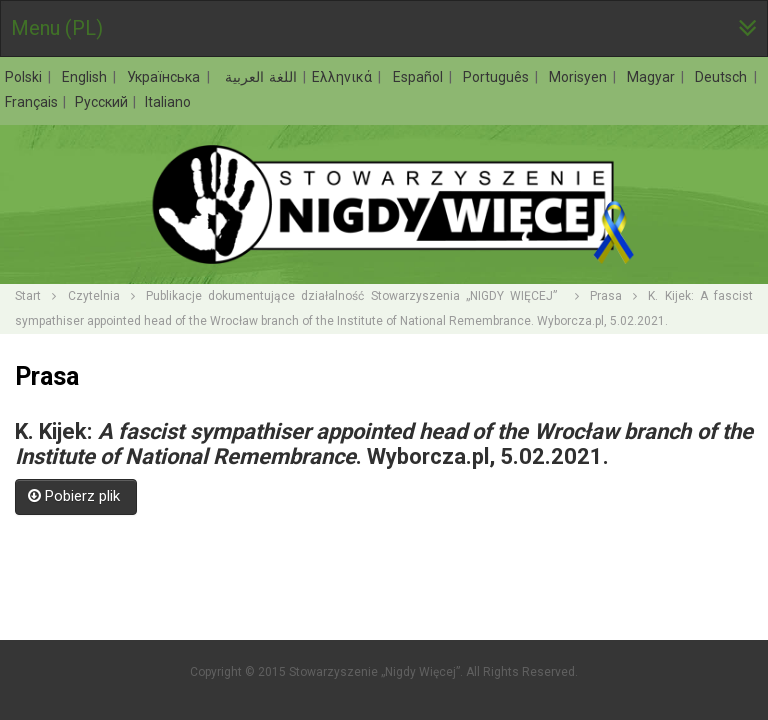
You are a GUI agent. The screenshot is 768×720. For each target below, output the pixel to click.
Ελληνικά (344, 77)
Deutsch (723, 77)
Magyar (653, 77)
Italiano (168, 102)
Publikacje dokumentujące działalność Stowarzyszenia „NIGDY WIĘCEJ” (354, 296)
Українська (166, 77)
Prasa (606, 296)
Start (28, 296)
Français (33, 102)
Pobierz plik (76, 496)
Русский (103, 102)
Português (498, 77)
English (87, 77)
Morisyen (580, 77)
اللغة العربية (259, 77)
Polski (26, 77)
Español (420, 77)
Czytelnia (94, 296)
